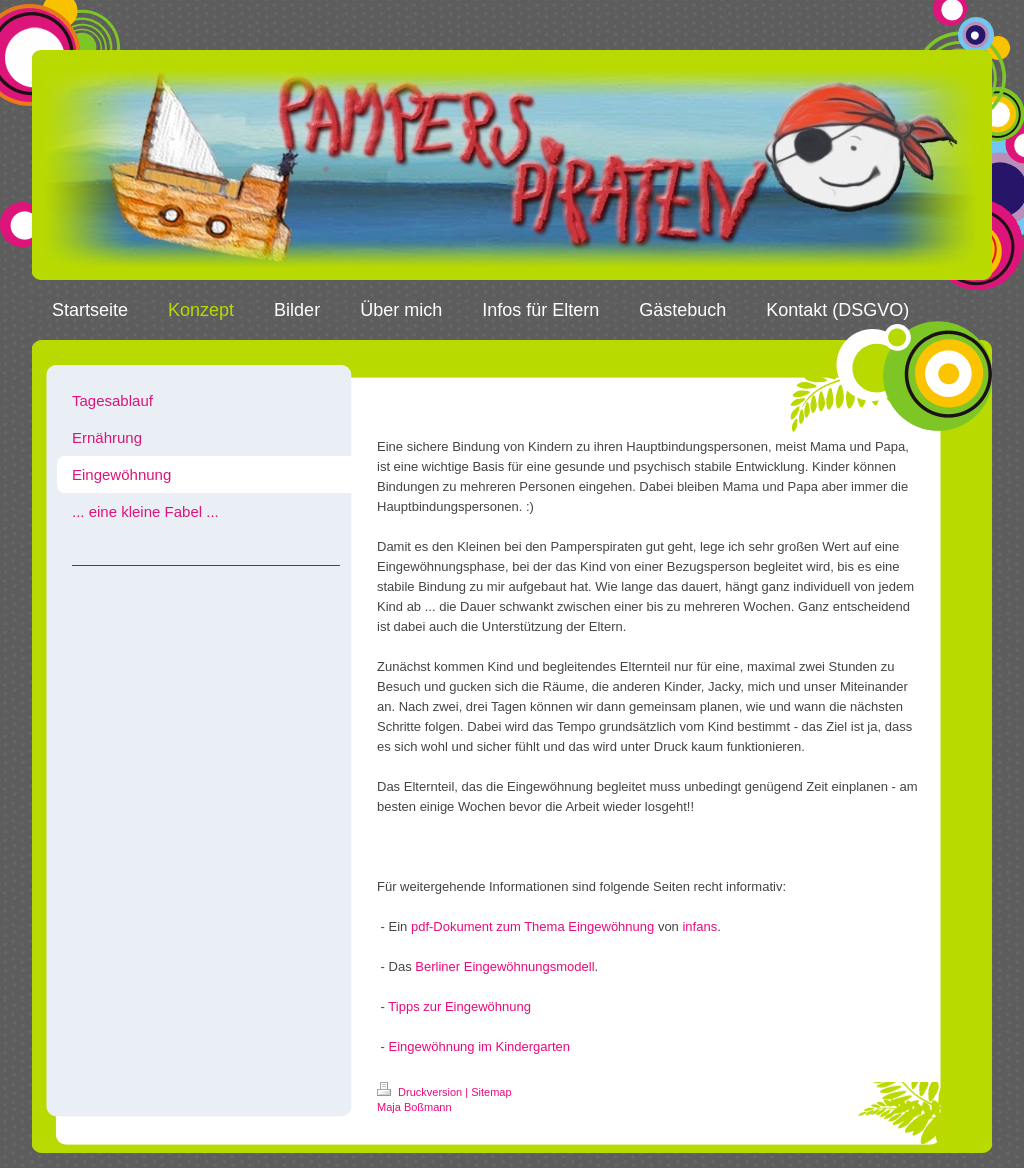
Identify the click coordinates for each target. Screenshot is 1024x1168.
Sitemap (491, 1092)
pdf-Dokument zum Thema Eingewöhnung (532, 926)
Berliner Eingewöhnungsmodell (504, 966)
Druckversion (421, 1092)
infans (699, 926)
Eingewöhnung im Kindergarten (479, 1046)
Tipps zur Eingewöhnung (459, 1006)
